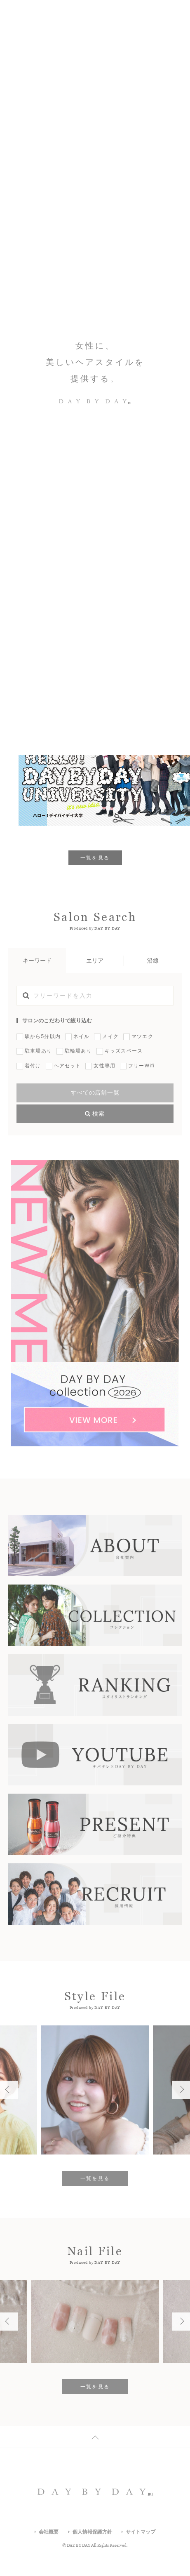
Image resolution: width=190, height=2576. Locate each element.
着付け (33, 1066)
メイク (110, 1036)
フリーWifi (141, 1066)
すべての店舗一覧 (95, 1092)
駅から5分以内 (43, 1036)
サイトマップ (140, 2532)
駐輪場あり (78, 1051)
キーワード (37, 960)
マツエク (142, 1036)
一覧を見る (95, 858)
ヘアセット (67, 1066)
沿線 (153, 960)
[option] (95, 62)
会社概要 (49, 2532)
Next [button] (178, 62)
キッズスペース (124, 1051)
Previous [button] (161, 62)
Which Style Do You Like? (43, 62)
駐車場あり (38, 1051)
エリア (94, 960)
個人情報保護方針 (92, 2532)
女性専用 (104, 1066)
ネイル (81, 1036)
